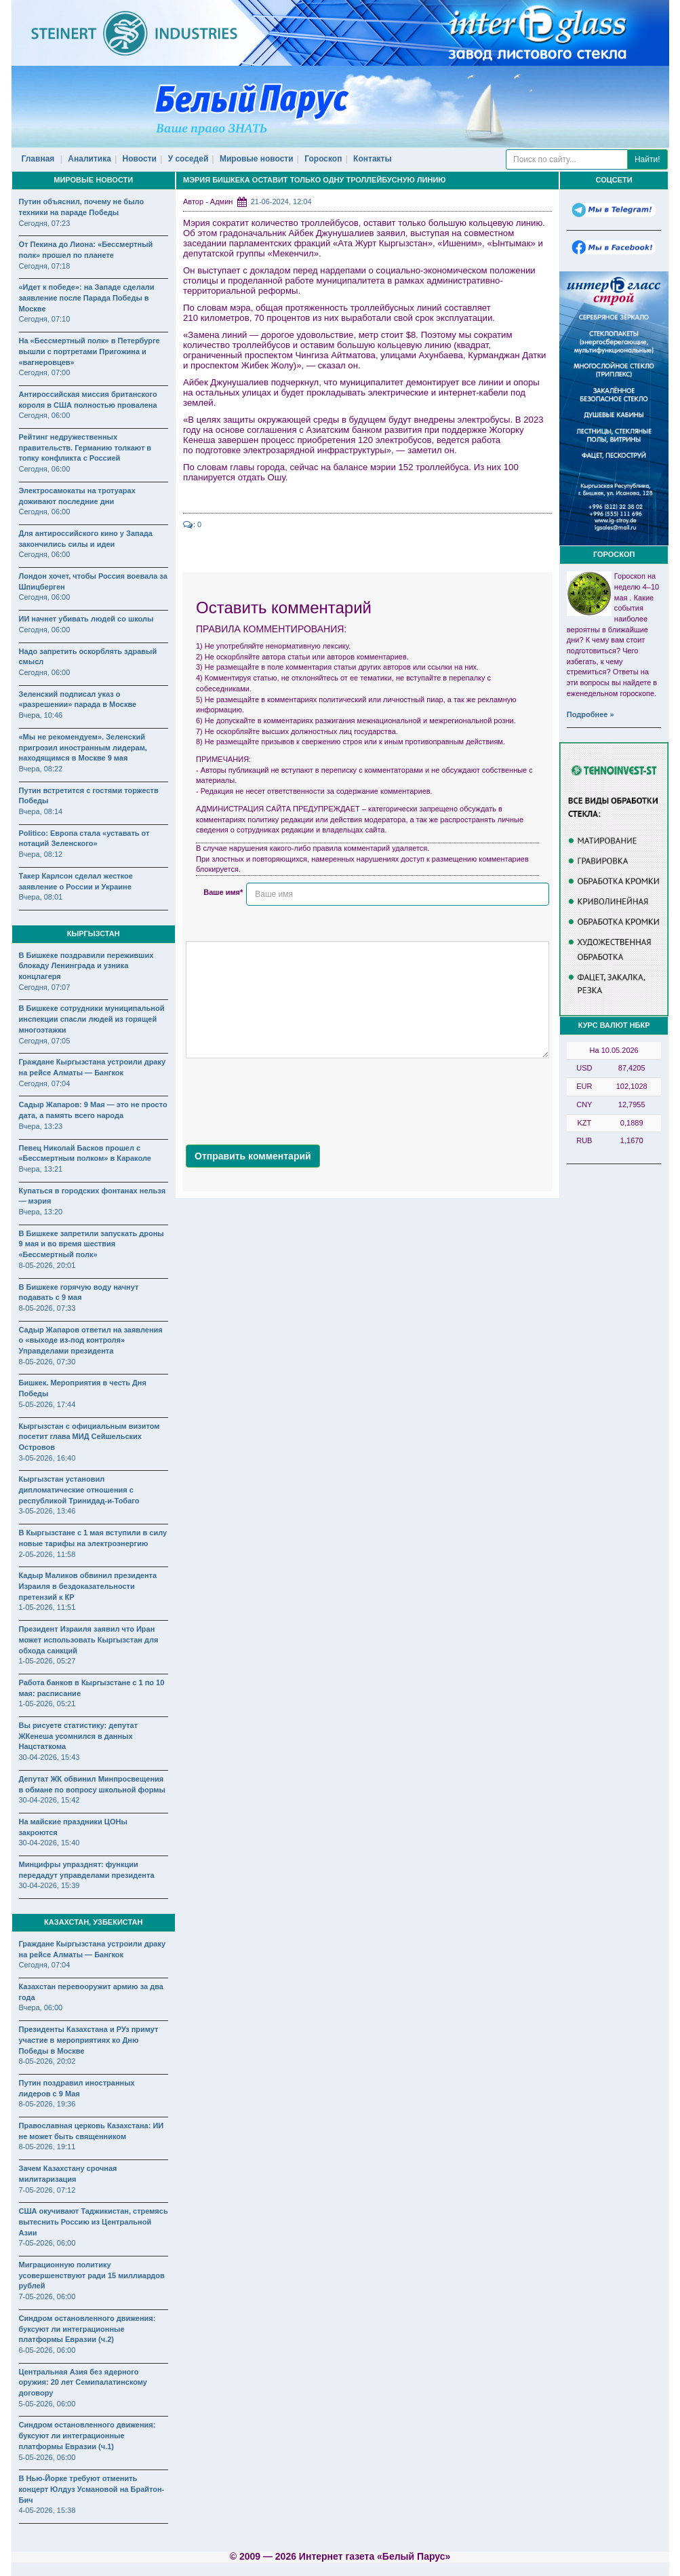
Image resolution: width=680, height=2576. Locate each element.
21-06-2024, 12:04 (281, 201)
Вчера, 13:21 (41, 1169)
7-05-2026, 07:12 (47, 2190)
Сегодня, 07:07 (45, 987)
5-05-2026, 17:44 (47, 1404)
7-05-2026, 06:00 (47, 2243)
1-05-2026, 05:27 (47, 1661)
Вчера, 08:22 (41, 769)
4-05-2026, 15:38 (47, 2510)
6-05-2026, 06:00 (47, 2350)
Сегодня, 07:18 (45, 266)
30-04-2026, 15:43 (49, 1757)
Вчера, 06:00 (41, 2007)
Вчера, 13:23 (41, 1126)
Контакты (372, 159)
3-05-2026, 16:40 (47, 1458)
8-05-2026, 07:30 (47, 1362)
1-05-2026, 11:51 (47, 1607)
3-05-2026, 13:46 (47, 1511)
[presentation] (289, 1097)
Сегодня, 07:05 (45, 1041)
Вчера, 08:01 (41, 897)
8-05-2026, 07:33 (47, 1308)
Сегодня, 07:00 (45, 372)
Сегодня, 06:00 (45, 415)
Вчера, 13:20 (41, 1212)
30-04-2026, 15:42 (49, 1800)
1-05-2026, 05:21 (47, 1703)
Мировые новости (257, 159)
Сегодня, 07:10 (45, 319)
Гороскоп (323, 159)
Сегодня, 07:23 (45, 223)
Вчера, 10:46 (41, 715)
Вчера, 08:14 (41, 811)
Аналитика (89, 159)
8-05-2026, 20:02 (47, 2061)
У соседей (188, 159)
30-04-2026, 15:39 (49, 1885)
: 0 (192, 524)
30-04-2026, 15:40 (49, 1843)
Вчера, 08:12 (41, 854)
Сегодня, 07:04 (45, 1083)
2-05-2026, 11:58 (47, 1554)
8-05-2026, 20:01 (47, 1265)
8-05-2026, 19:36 (47, 2104)
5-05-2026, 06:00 (47, 2404)
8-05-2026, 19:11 (47, 2146)
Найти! (647, 159)
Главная (38, 159)
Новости (140, 159)
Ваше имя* (223, 892)
